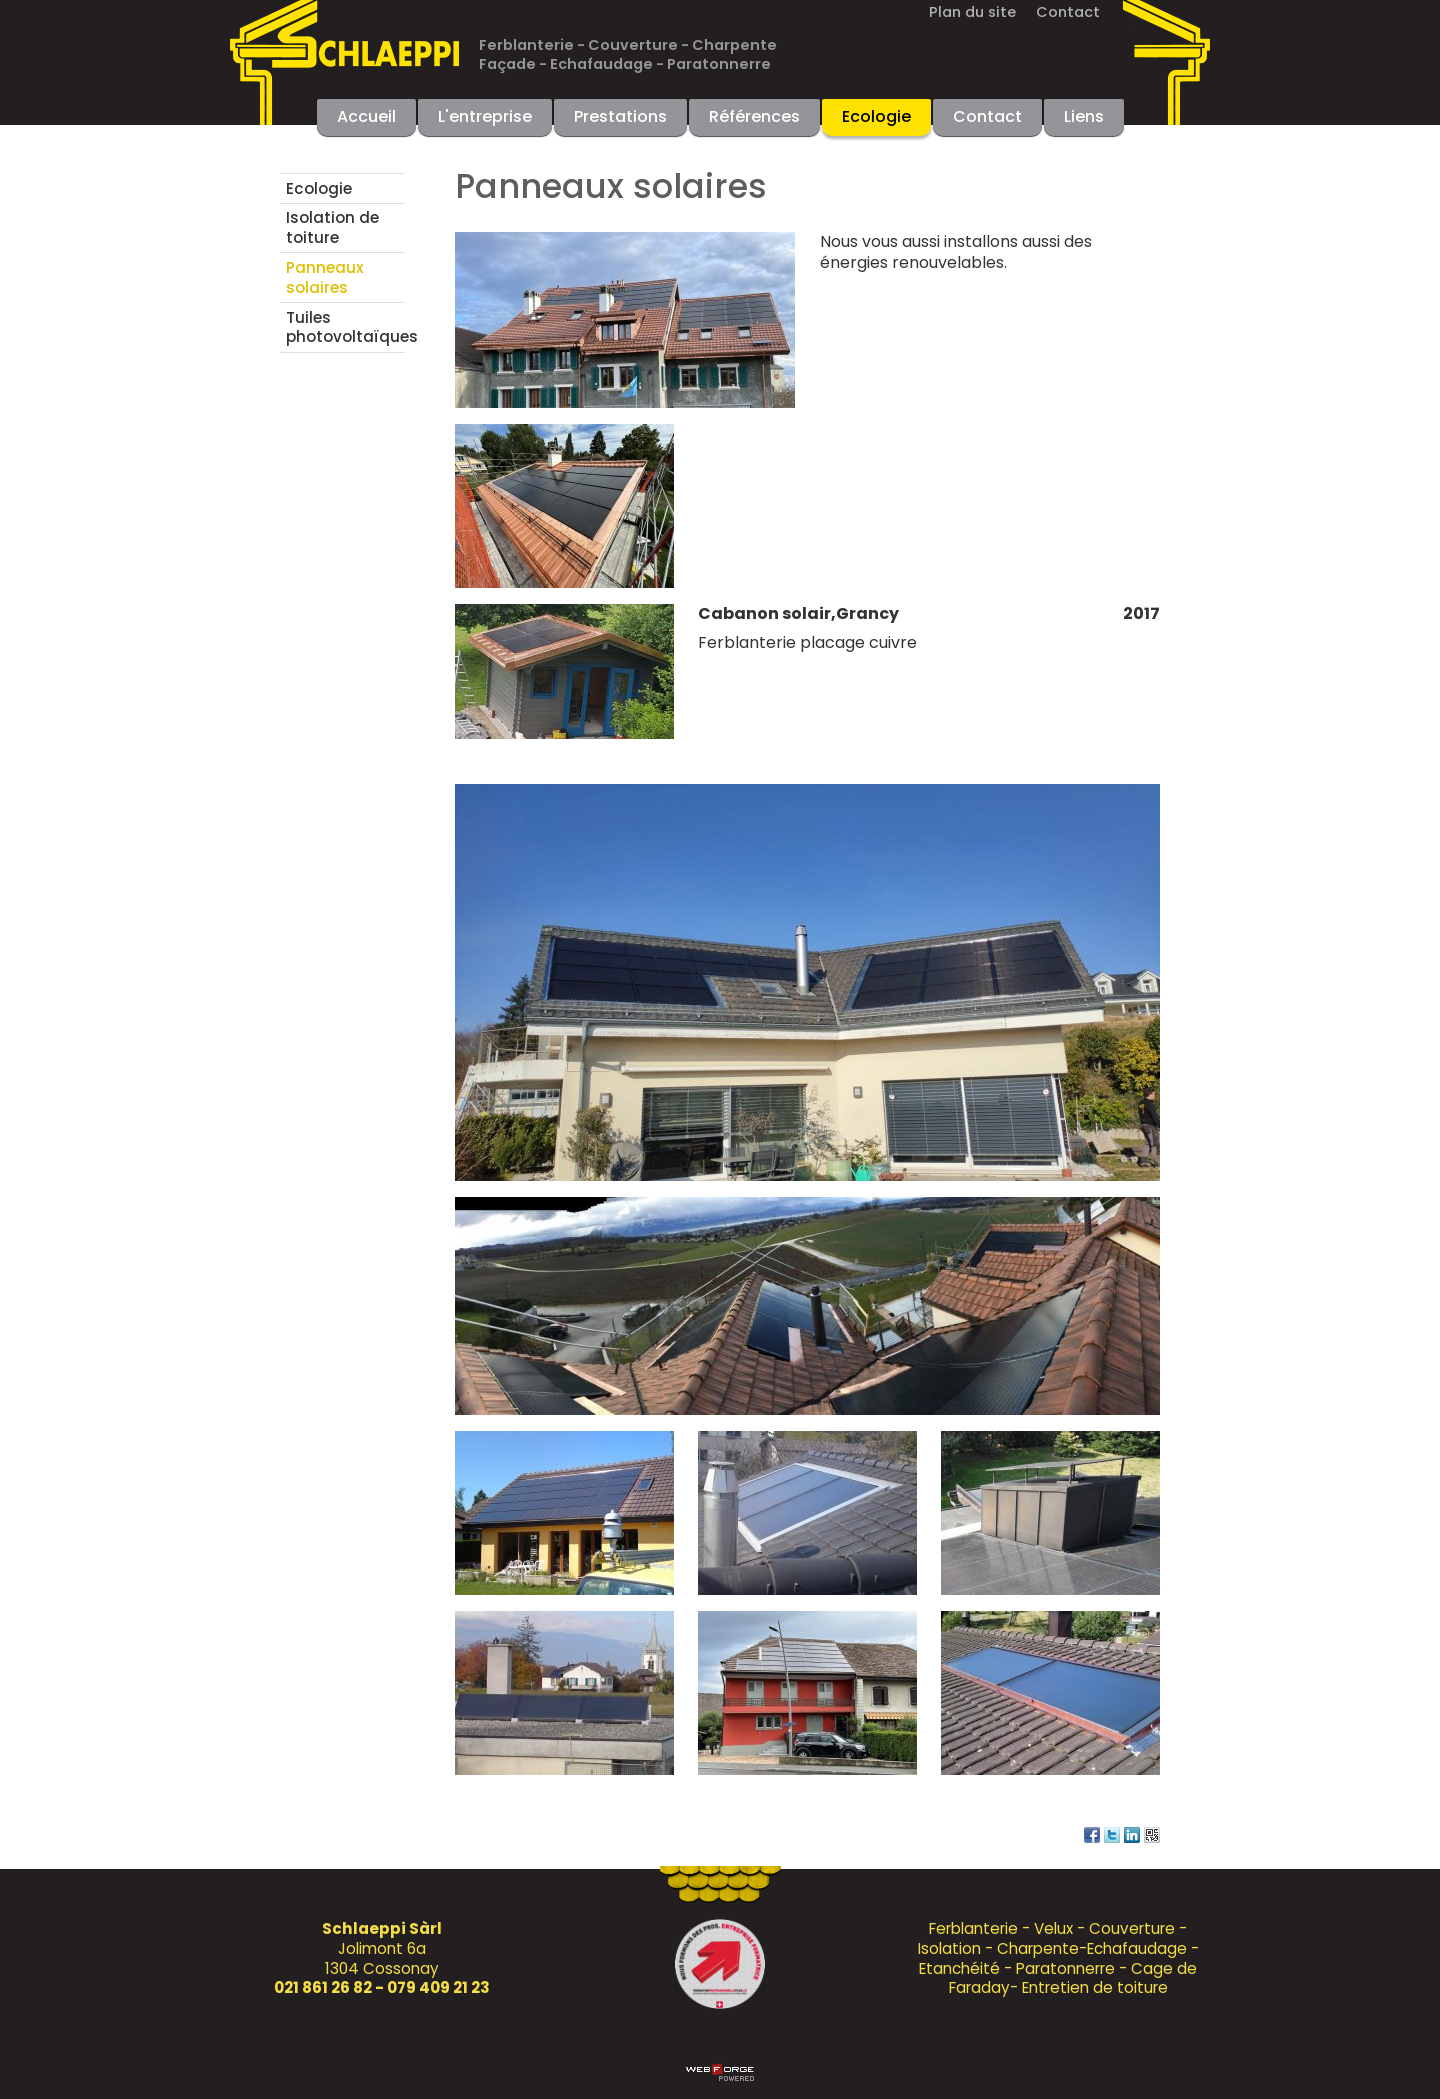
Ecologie (876, 116)
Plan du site (972, 12)
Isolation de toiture (332, 227)
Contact (1068, 12)
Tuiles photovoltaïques (345, 327)
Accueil (366, 116)
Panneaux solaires (325, 277)
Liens (1084, 116)
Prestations (620, 116)
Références (754, 116)
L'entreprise (485, 116)
